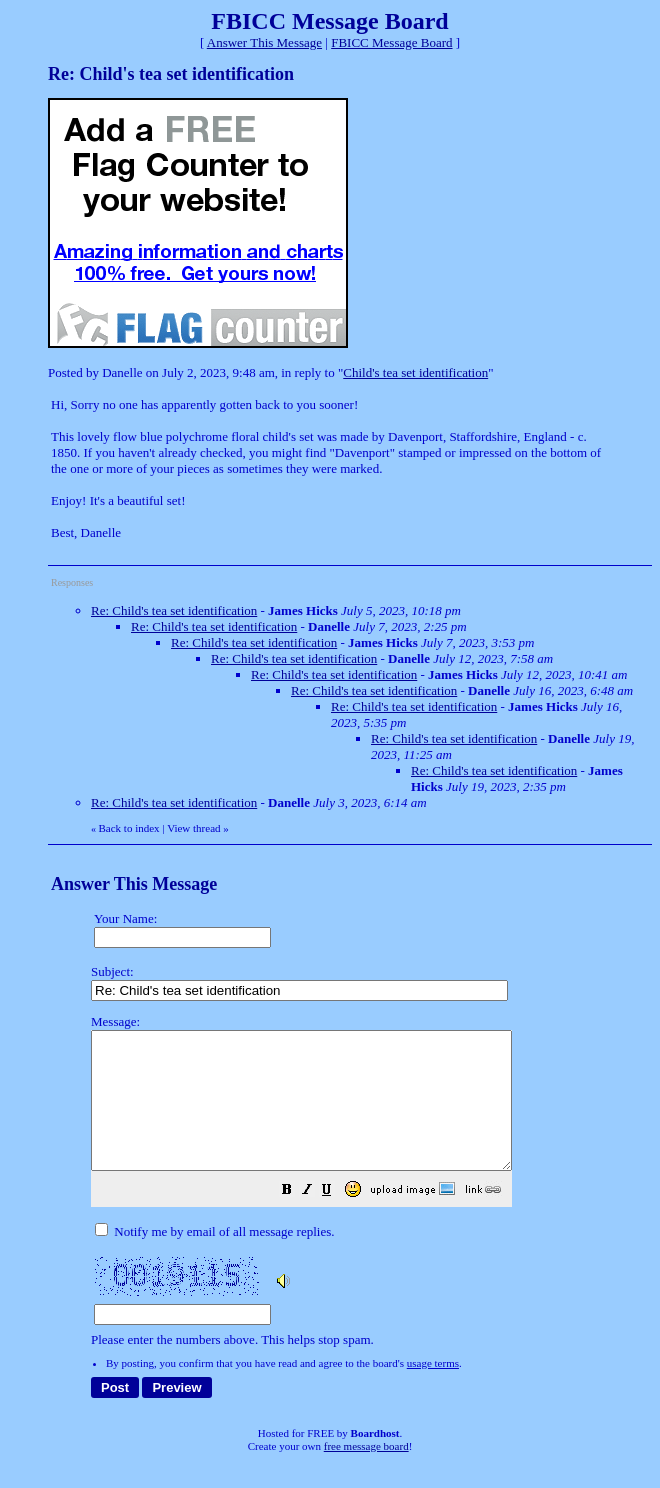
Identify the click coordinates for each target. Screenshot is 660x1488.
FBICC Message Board (391, 42)
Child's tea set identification (415, 372)
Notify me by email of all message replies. (214, 1258)
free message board (366, 1473)
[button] (337, 1219)
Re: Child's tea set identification (174, 610)
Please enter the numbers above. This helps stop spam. (367, 1194)
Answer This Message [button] (264, 42)
